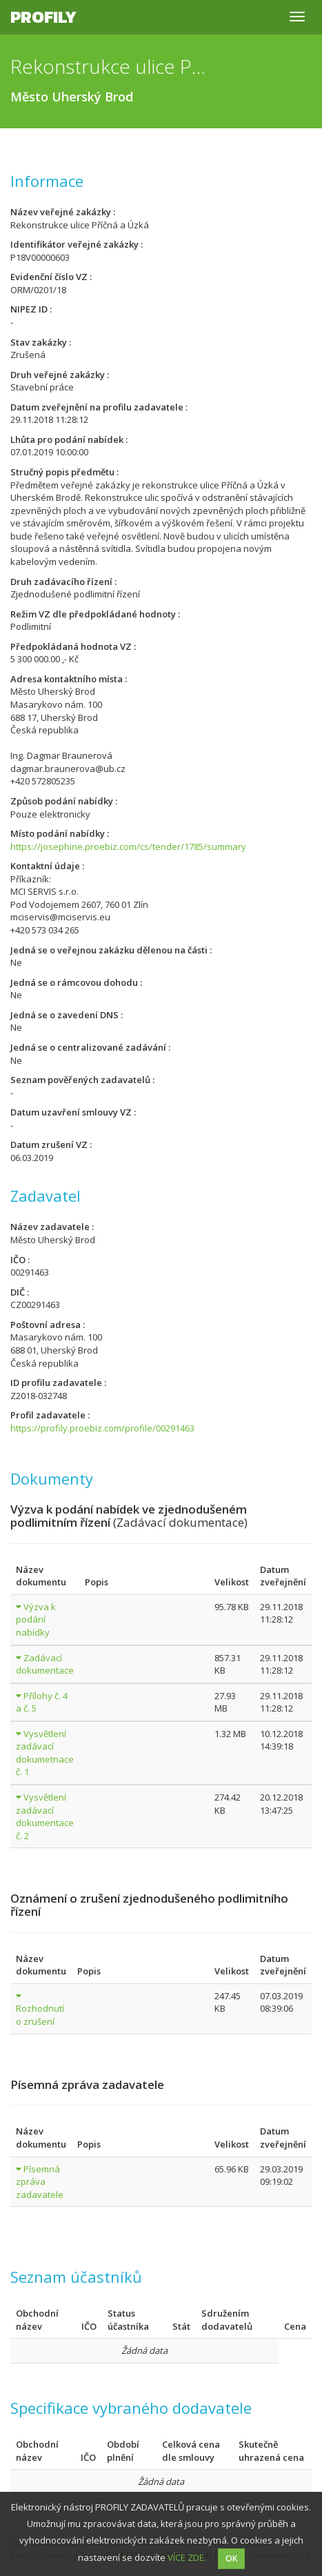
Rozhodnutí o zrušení (40, 2015)
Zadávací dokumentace (45, 1664)
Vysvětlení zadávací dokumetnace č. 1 (45, 1753)
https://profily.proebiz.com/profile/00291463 (102, 1428)
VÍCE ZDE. (187, 2557)
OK (231, 2558)
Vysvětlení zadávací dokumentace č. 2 (45, 1816)
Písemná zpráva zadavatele (39, 2182)
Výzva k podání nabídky (36, 1619)
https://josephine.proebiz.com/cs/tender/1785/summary (128, 846)
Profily (43, 17)
